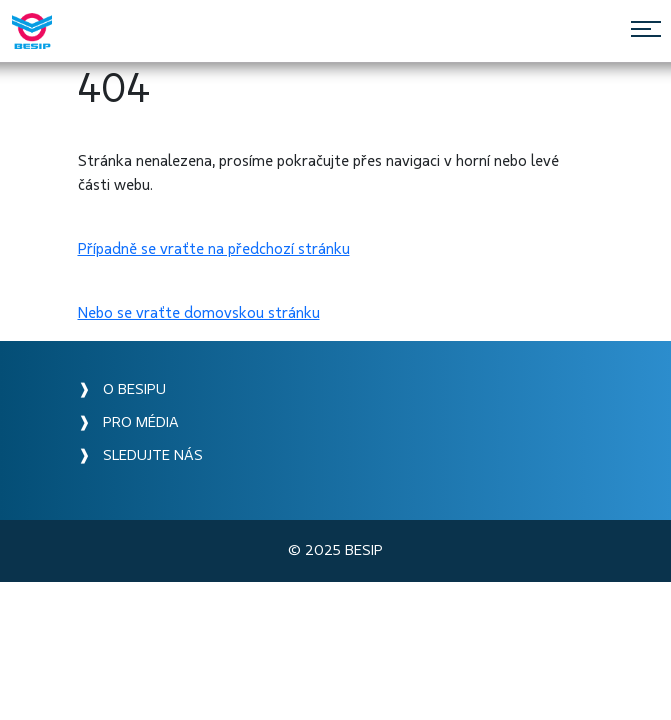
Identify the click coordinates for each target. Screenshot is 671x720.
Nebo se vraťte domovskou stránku (199, 313)
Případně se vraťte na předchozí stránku (214, 249)
